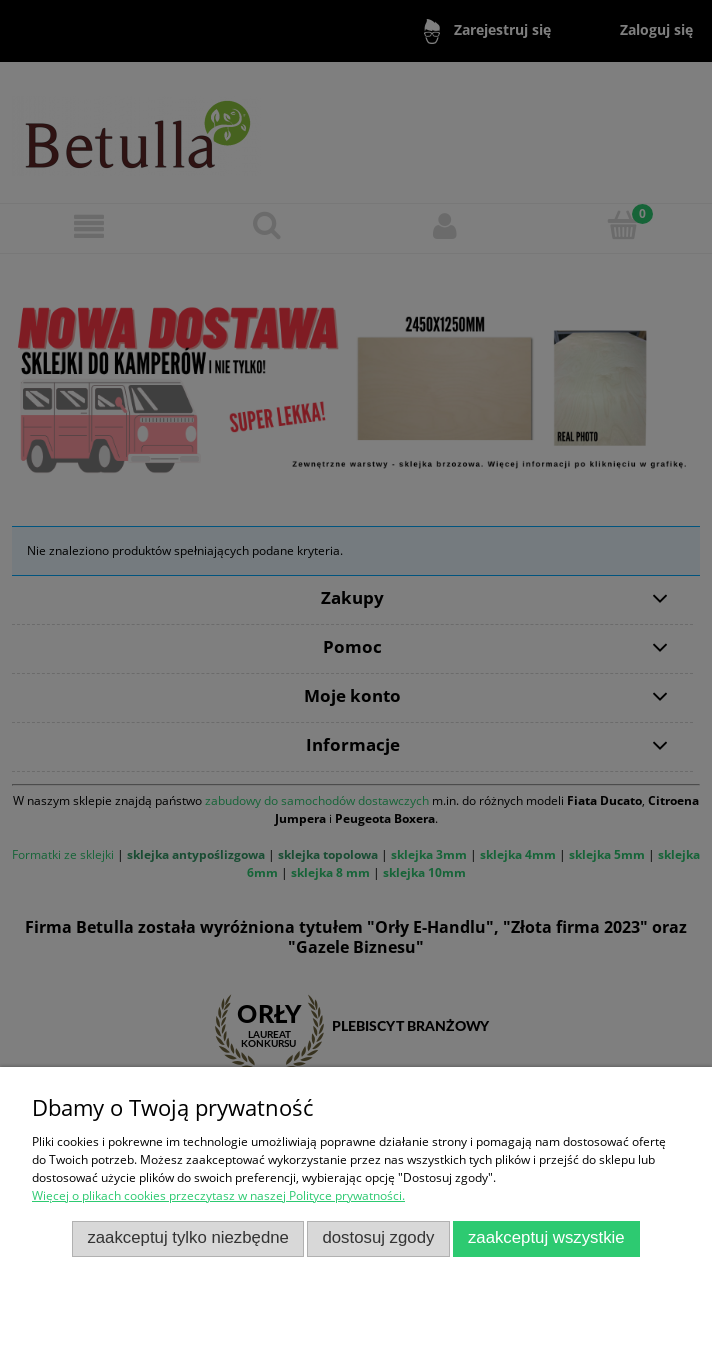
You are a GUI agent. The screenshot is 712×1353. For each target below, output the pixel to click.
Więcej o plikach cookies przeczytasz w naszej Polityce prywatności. (218, 1195)
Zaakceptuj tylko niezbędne (188, 1237)
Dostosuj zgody (378, 1237)
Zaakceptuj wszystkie (546, 1237)
